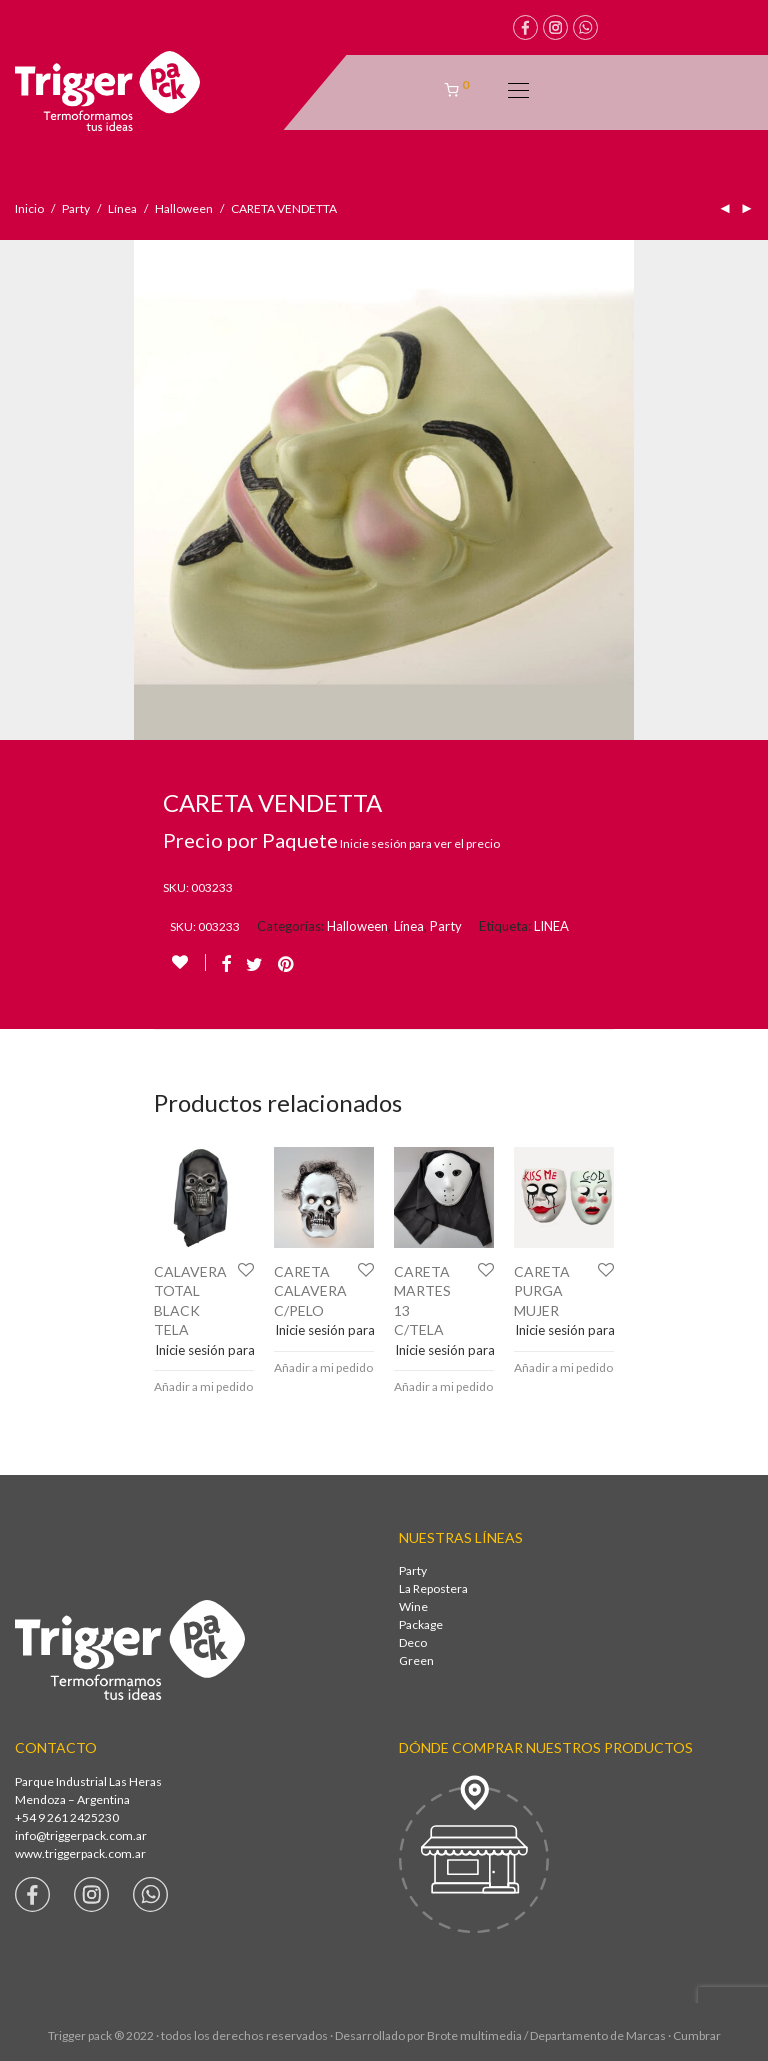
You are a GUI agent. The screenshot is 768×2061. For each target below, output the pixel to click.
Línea (122, 208)
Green (416, 1660)
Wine (413, 1606)
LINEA (551, 926)
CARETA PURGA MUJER (542, 1291)
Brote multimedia (474, 2035)
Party (76, 208)
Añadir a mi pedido (203, 1386)
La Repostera (433, 1588)
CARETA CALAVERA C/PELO (310, 1291)
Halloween (184, 208)
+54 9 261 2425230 (67, 1817)
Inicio (29, 208)
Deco (413, 1642)
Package (421, 1624)
